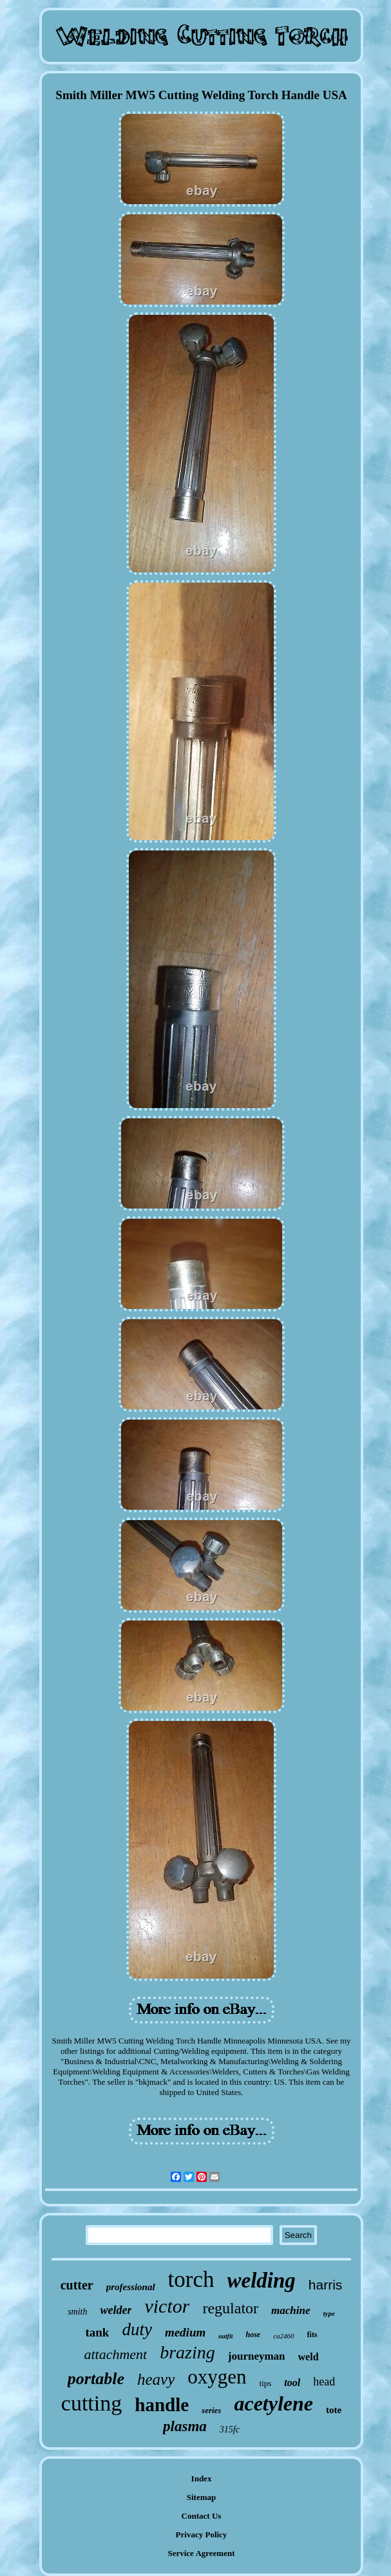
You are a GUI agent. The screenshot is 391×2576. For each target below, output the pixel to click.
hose (252, 2334)
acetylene (273, 2403)
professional (130, 2287)
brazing (187, 2352)
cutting (91, 2403)
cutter (77, 2285)
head (324, 2381)
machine (290, 2310)
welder (115, 2310)
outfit (225, 2336)
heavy (156, 2379)
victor (166, 2306)
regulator (230, 2308)
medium (185, 2332)
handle (162, 2404)
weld (308, 2356)
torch (191, 2279)
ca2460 (283, 2336)
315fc (230, 2429)
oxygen (216, 2376)
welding (261, 2280)
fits (312, 2334)
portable (96, 2378)
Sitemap (201, 2497)
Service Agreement (200, 2553)
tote (333, 2410)
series (211, 2410)
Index (201, 2478)
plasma (185, 2426)
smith (77, 2312)
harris (326, 2284)
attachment (115, 2354)
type (329, 2313)
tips (266, 2383)
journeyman (256, 2356)
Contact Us (202, 2516)
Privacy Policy (201, 2534)
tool (292, 2382)
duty (137, 2329)
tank (97, 2332)
